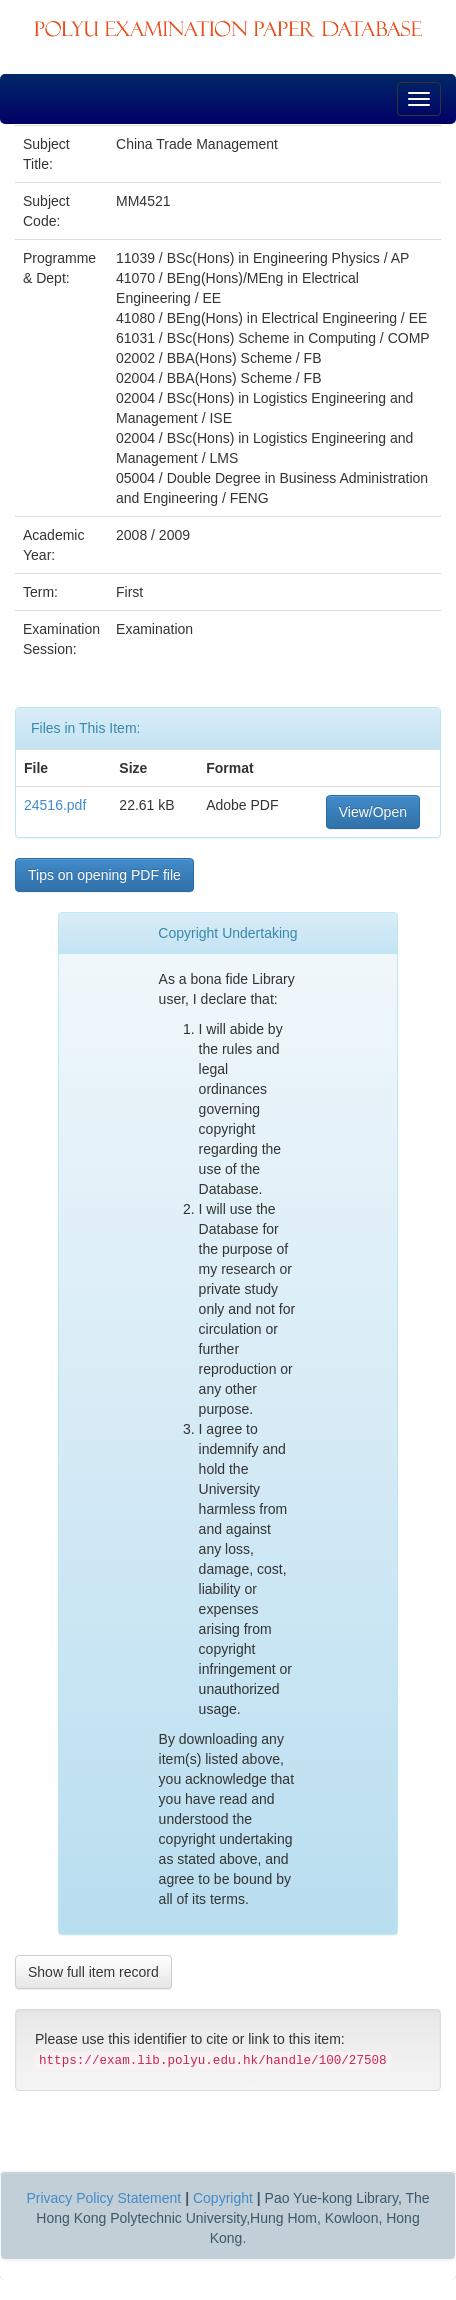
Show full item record (93, 1972)
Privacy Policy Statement (103, 2198)
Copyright (223, 2198)
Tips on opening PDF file (104, 875)
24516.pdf (55, 805)
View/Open (373, 812)
